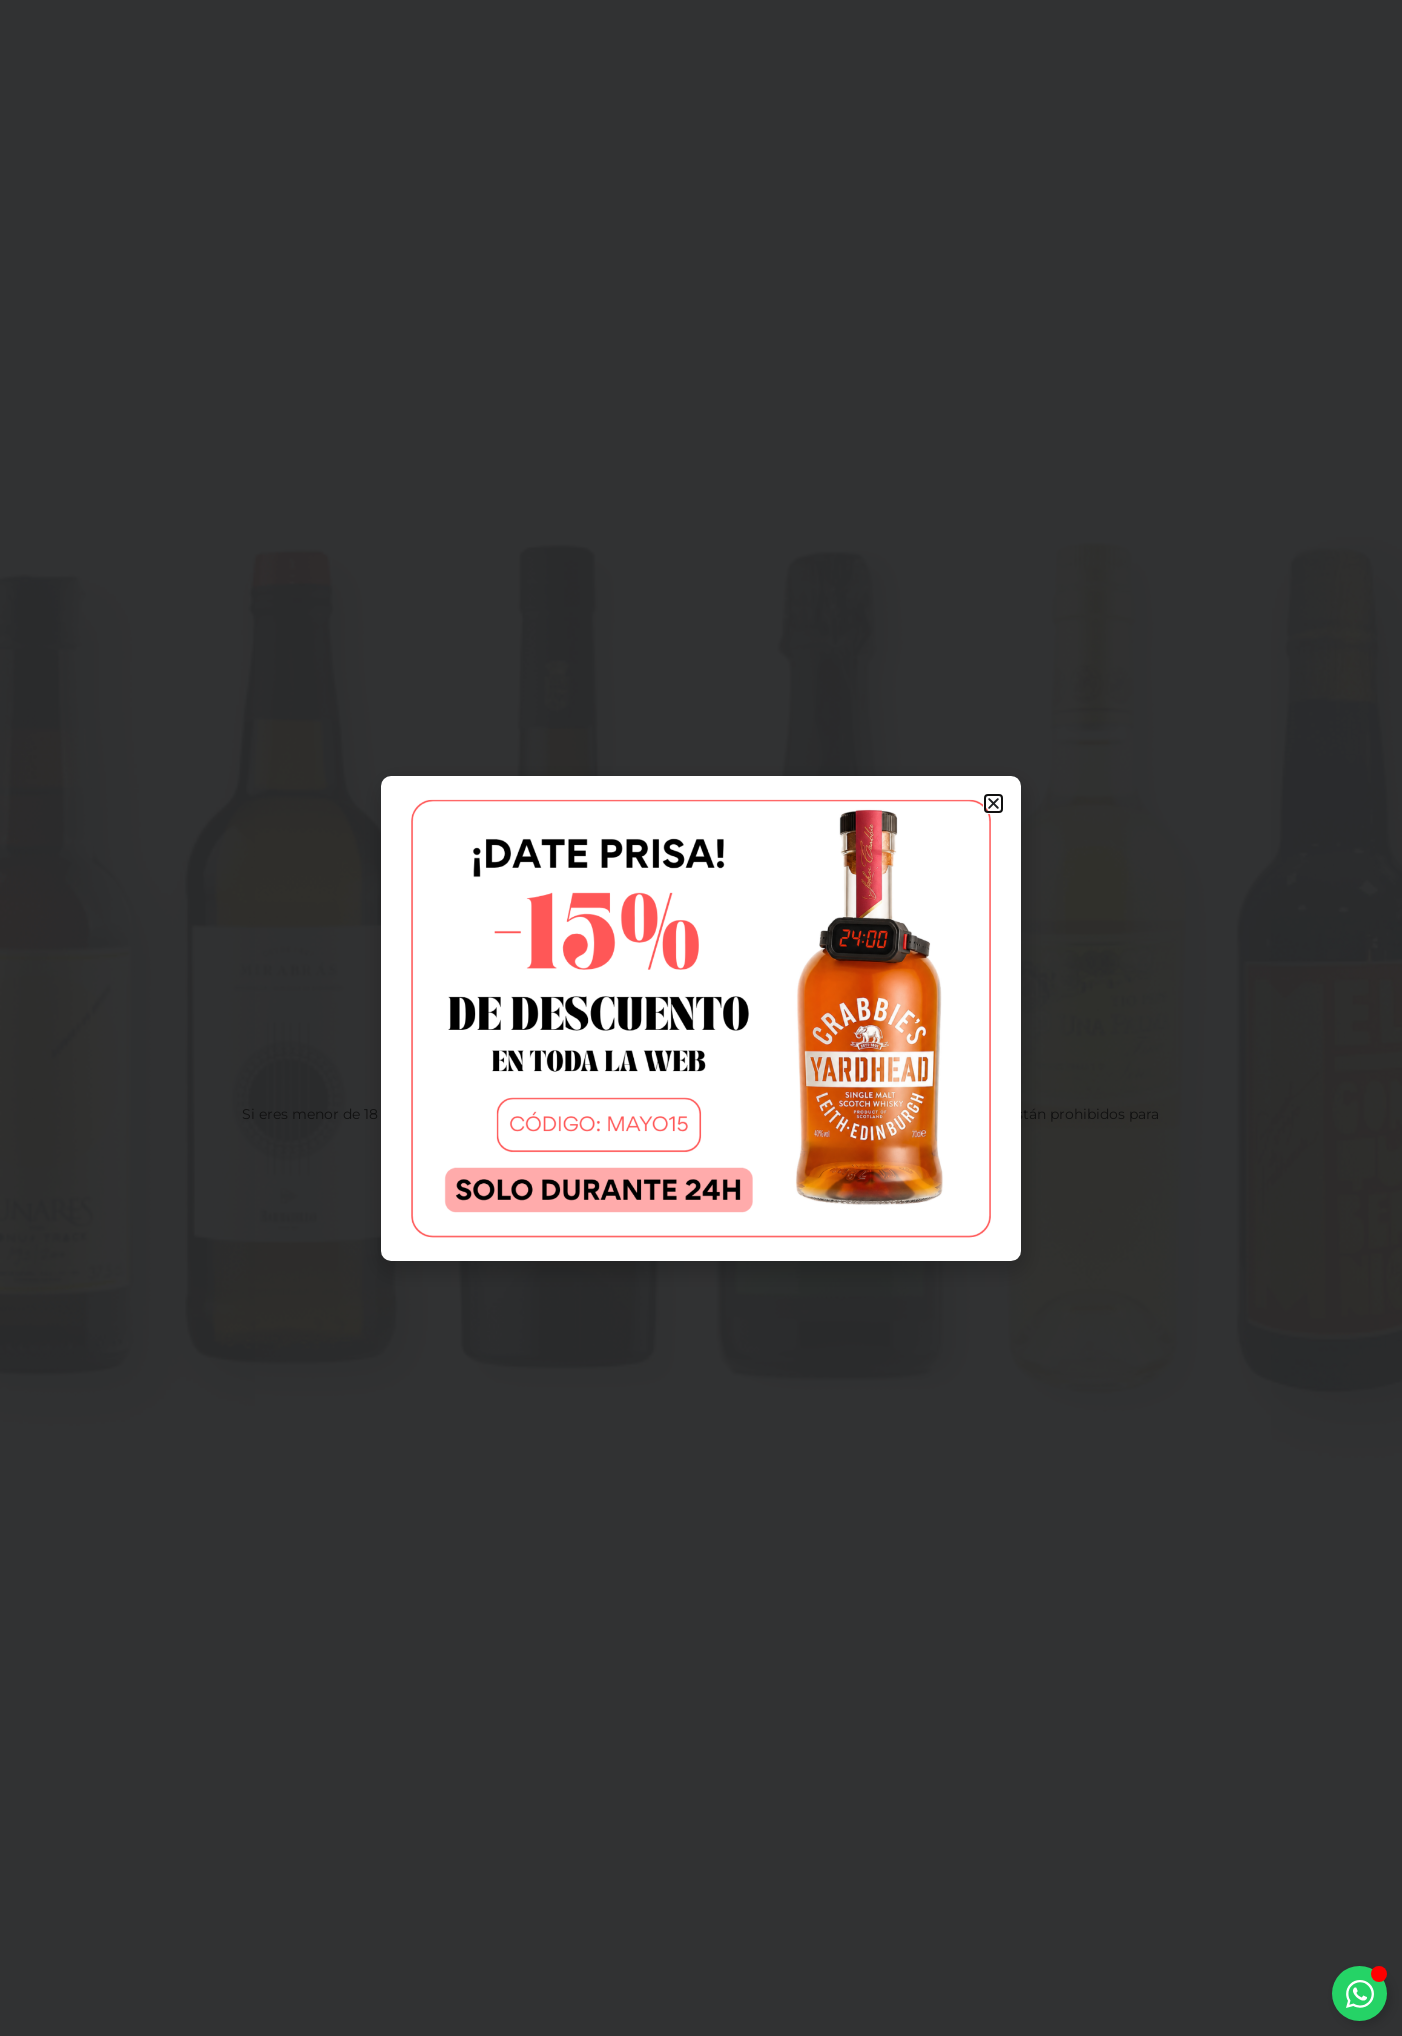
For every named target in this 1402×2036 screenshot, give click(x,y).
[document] (701, 1018)
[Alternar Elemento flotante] (1359, 1993)
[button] (993, 803)
